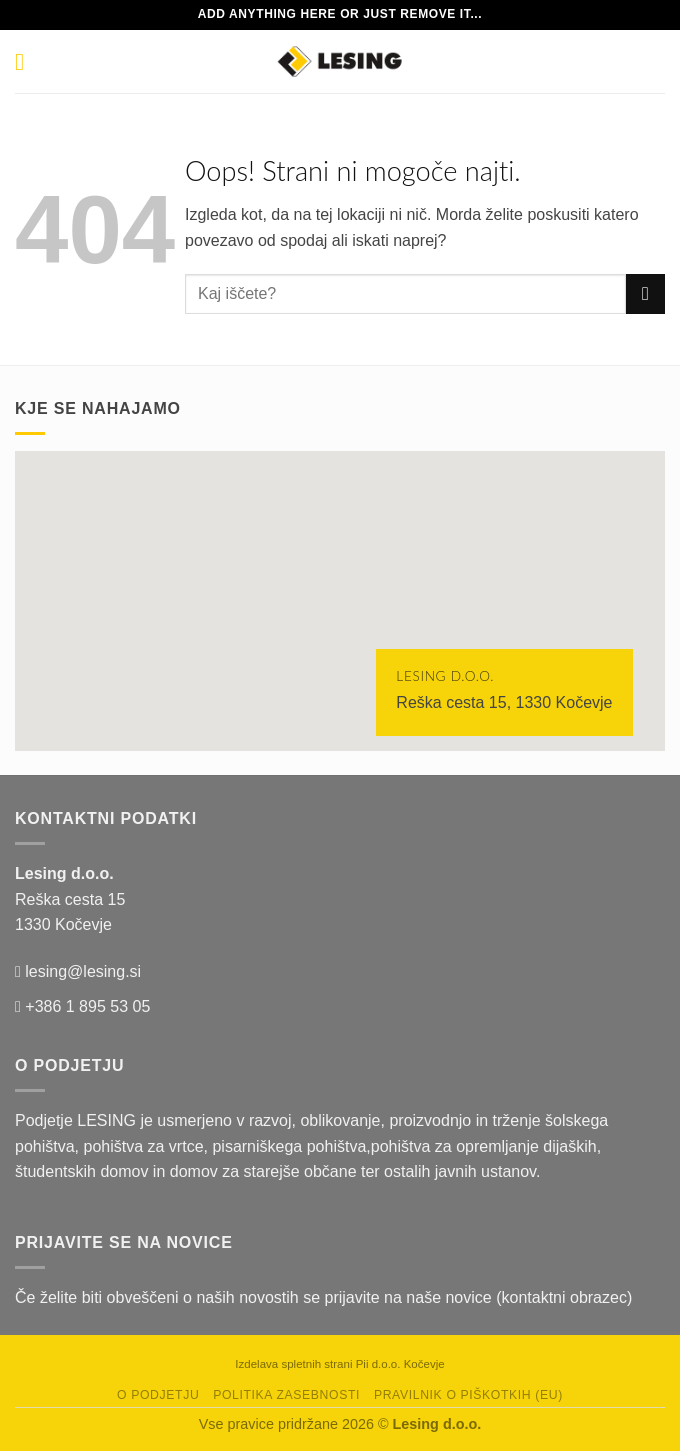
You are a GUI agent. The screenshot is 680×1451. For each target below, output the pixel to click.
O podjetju (158, 1395)
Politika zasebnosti (286, 1395)
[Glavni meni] (27, 61)
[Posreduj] (645, 293)
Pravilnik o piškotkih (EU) (468, 1395)
